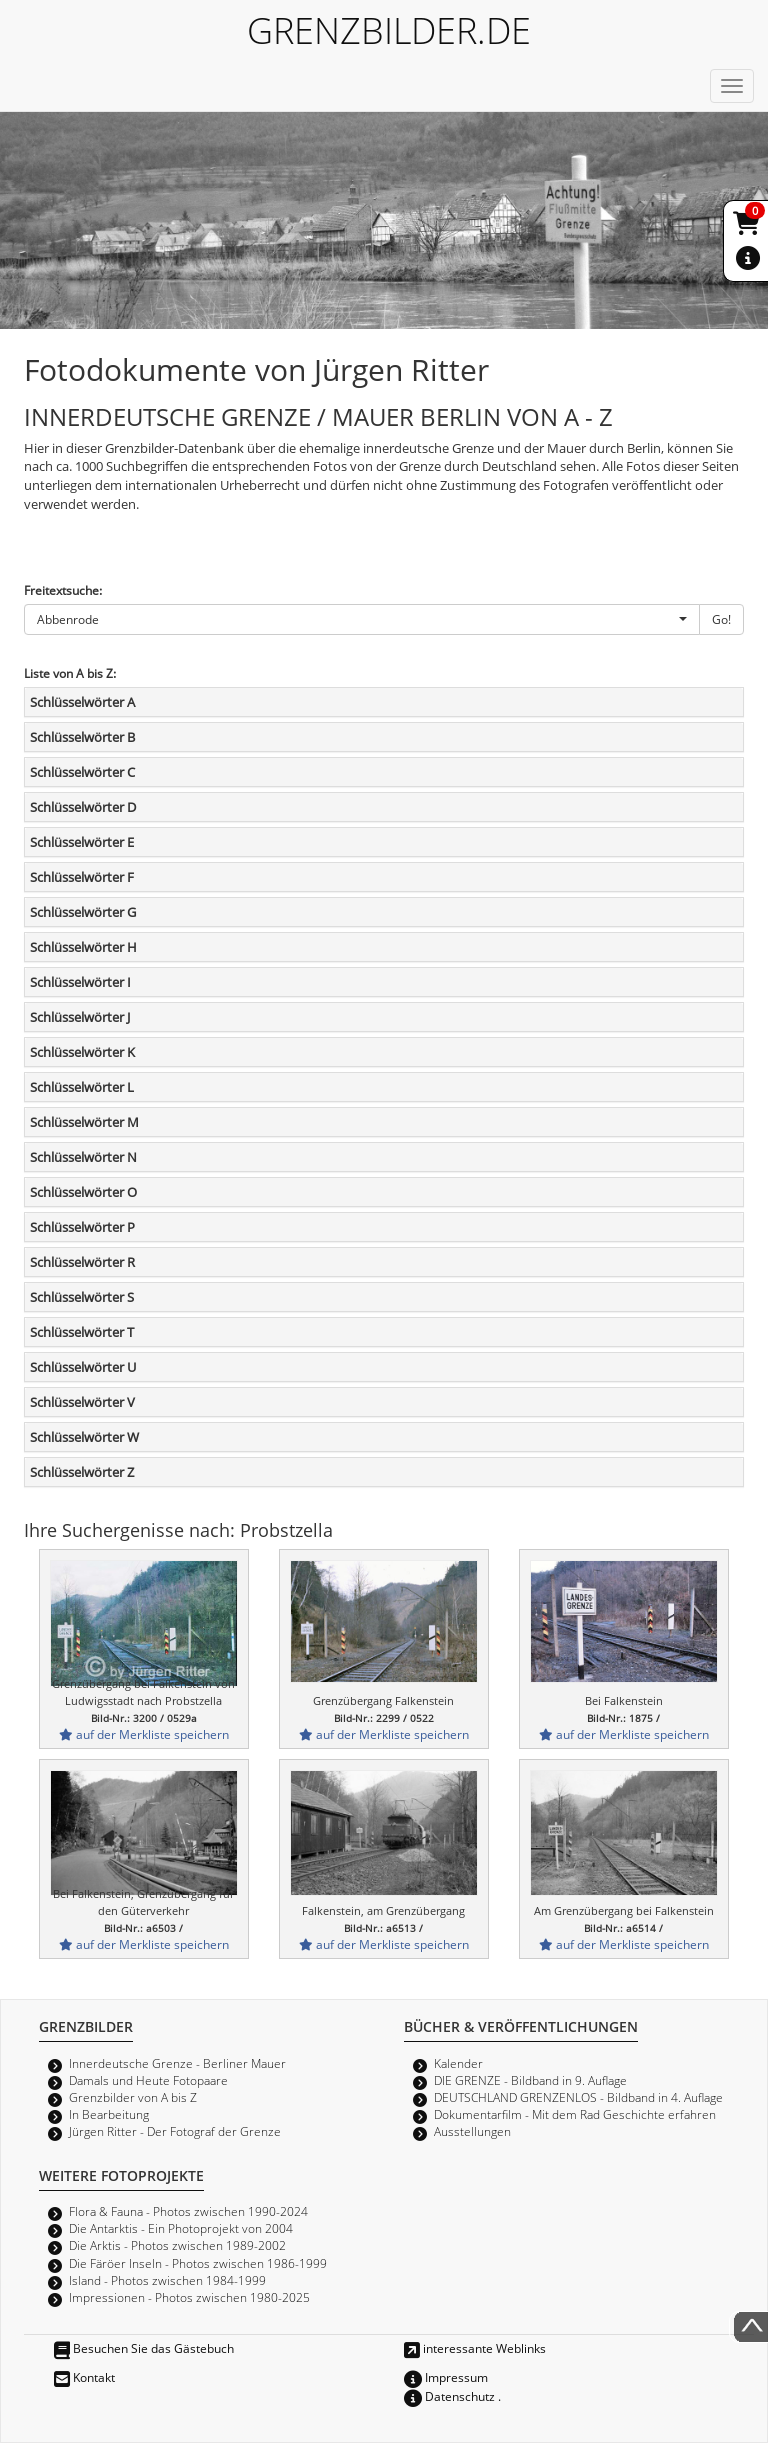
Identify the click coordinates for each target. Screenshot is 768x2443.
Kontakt (84, 2377)
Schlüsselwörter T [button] (82, 1332)
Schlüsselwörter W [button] (84, 1437)
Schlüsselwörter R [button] (82, 1262)
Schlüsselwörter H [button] (83, 947)
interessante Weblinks (475, 2348)
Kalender (458, 2063)
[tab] (384, 702)
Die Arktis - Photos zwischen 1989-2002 (177, 2245)
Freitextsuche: (63, 590)
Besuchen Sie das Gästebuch (144, 2348)
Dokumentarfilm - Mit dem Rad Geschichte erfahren (575, 2114)
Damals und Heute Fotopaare (148, 2080)
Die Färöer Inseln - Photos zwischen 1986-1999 (198, 2263)
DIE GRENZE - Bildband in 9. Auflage (530, 2080)
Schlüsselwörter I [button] (80, 982)
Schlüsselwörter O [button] (83, 1192)
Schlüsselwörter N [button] (83, 1157)
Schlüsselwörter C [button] (82, 772)
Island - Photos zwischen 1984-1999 (167, 2280)
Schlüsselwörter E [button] (82, 842)
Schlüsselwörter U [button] (83, 1367)
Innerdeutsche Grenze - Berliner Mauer (177, 2063)
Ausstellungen (472, 2131)
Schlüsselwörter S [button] (82, 1297)
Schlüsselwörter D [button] (83, 807)
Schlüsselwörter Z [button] (82, 1472)
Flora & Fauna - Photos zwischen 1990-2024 (188, 2211)
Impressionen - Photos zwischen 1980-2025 (189, 2297)
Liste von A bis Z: (70, 673)
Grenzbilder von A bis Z (133, 2097)
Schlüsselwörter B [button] (82, 737)
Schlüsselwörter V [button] (82, 1402)
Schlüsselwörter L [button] (82, 1087)
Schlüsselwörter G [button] (83, 912)
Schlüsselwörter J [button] (80, 1017)
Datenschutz (449, 2396)
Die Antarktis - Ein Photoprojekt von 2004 (181, 2228)
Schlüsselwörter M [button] (84, 1122)
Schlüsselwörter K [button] (82, 1052)
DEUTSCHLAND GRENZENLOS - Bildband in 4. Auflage (578, 2097)
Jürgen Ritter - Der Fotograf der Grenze (175, 2131)
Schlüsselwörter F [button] (82, 877)
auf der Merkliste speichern (144, 1734)
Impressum (446, 2377)
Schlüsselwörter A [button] (82, 702)
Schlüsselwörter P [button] (82, 1227)
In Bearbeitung (109, 2114)
